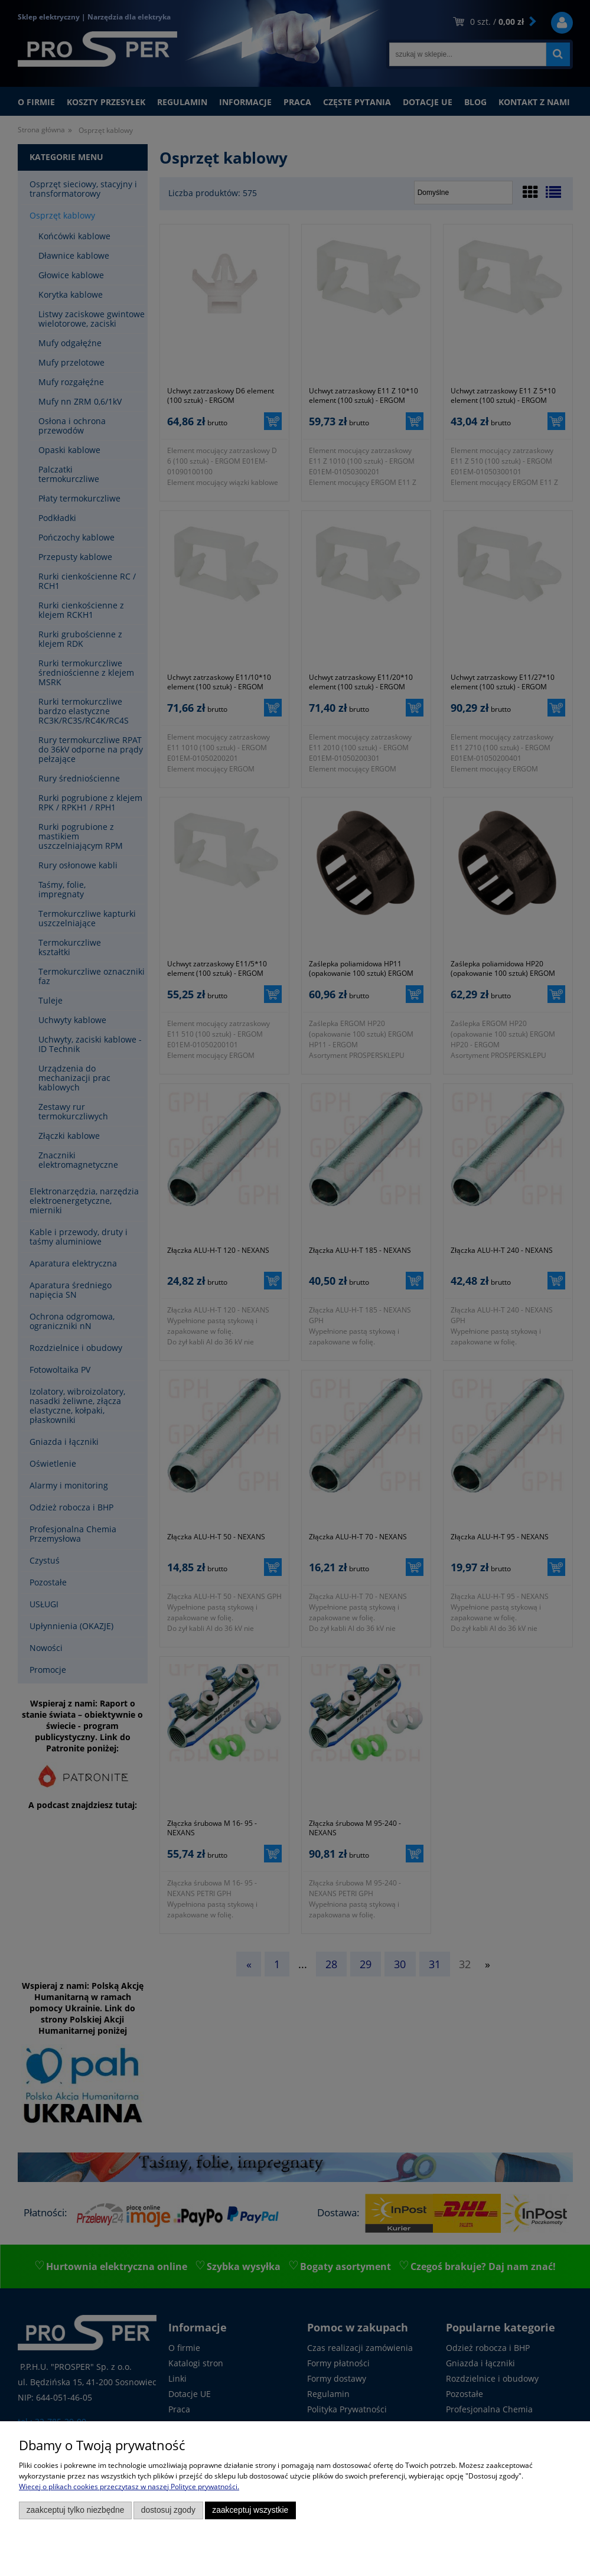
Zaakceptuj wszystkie (250, 2510)
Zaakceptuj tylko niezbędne (76, 2510)
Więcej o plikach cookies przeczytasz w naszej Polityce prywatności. (129, 2486)
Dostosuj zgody (168, 2510)
